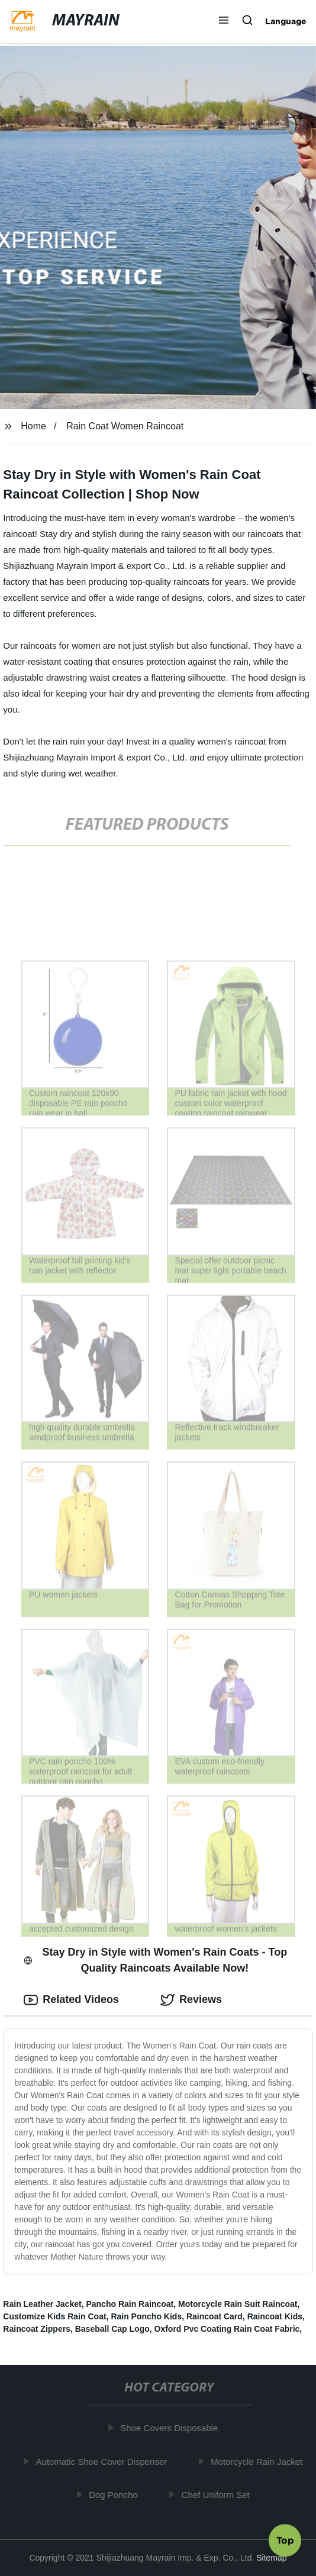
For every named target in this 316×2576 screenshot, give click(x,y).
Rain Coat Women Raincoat (124, 426)
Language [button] (286, 21)
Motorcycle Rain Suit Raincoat (237, 2304)
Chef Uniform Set (219, 2495)
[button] (223, 21)
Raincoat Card (214, 2316)
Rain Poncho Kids (146, 2316)
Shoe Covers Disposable (172, 2428)
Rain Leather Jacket (42, 2304)
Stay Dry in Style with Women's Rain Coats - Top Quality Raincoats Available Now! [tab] (155, 1960)
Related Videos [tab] (71, 2000)
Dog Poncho (116, 2495)
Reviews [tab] (191, 2000)
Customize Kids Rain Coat (54, 2316)
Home (33, 426)
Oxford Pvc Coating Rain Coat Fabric (227, 2329)
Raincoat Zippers (36, 2329)
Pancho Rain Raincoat (129, 2304)
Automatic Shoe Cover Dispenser (104, 2462)
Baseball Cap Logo (112, 2329)
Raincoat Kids (274, 2316)
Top (285, 2541)
